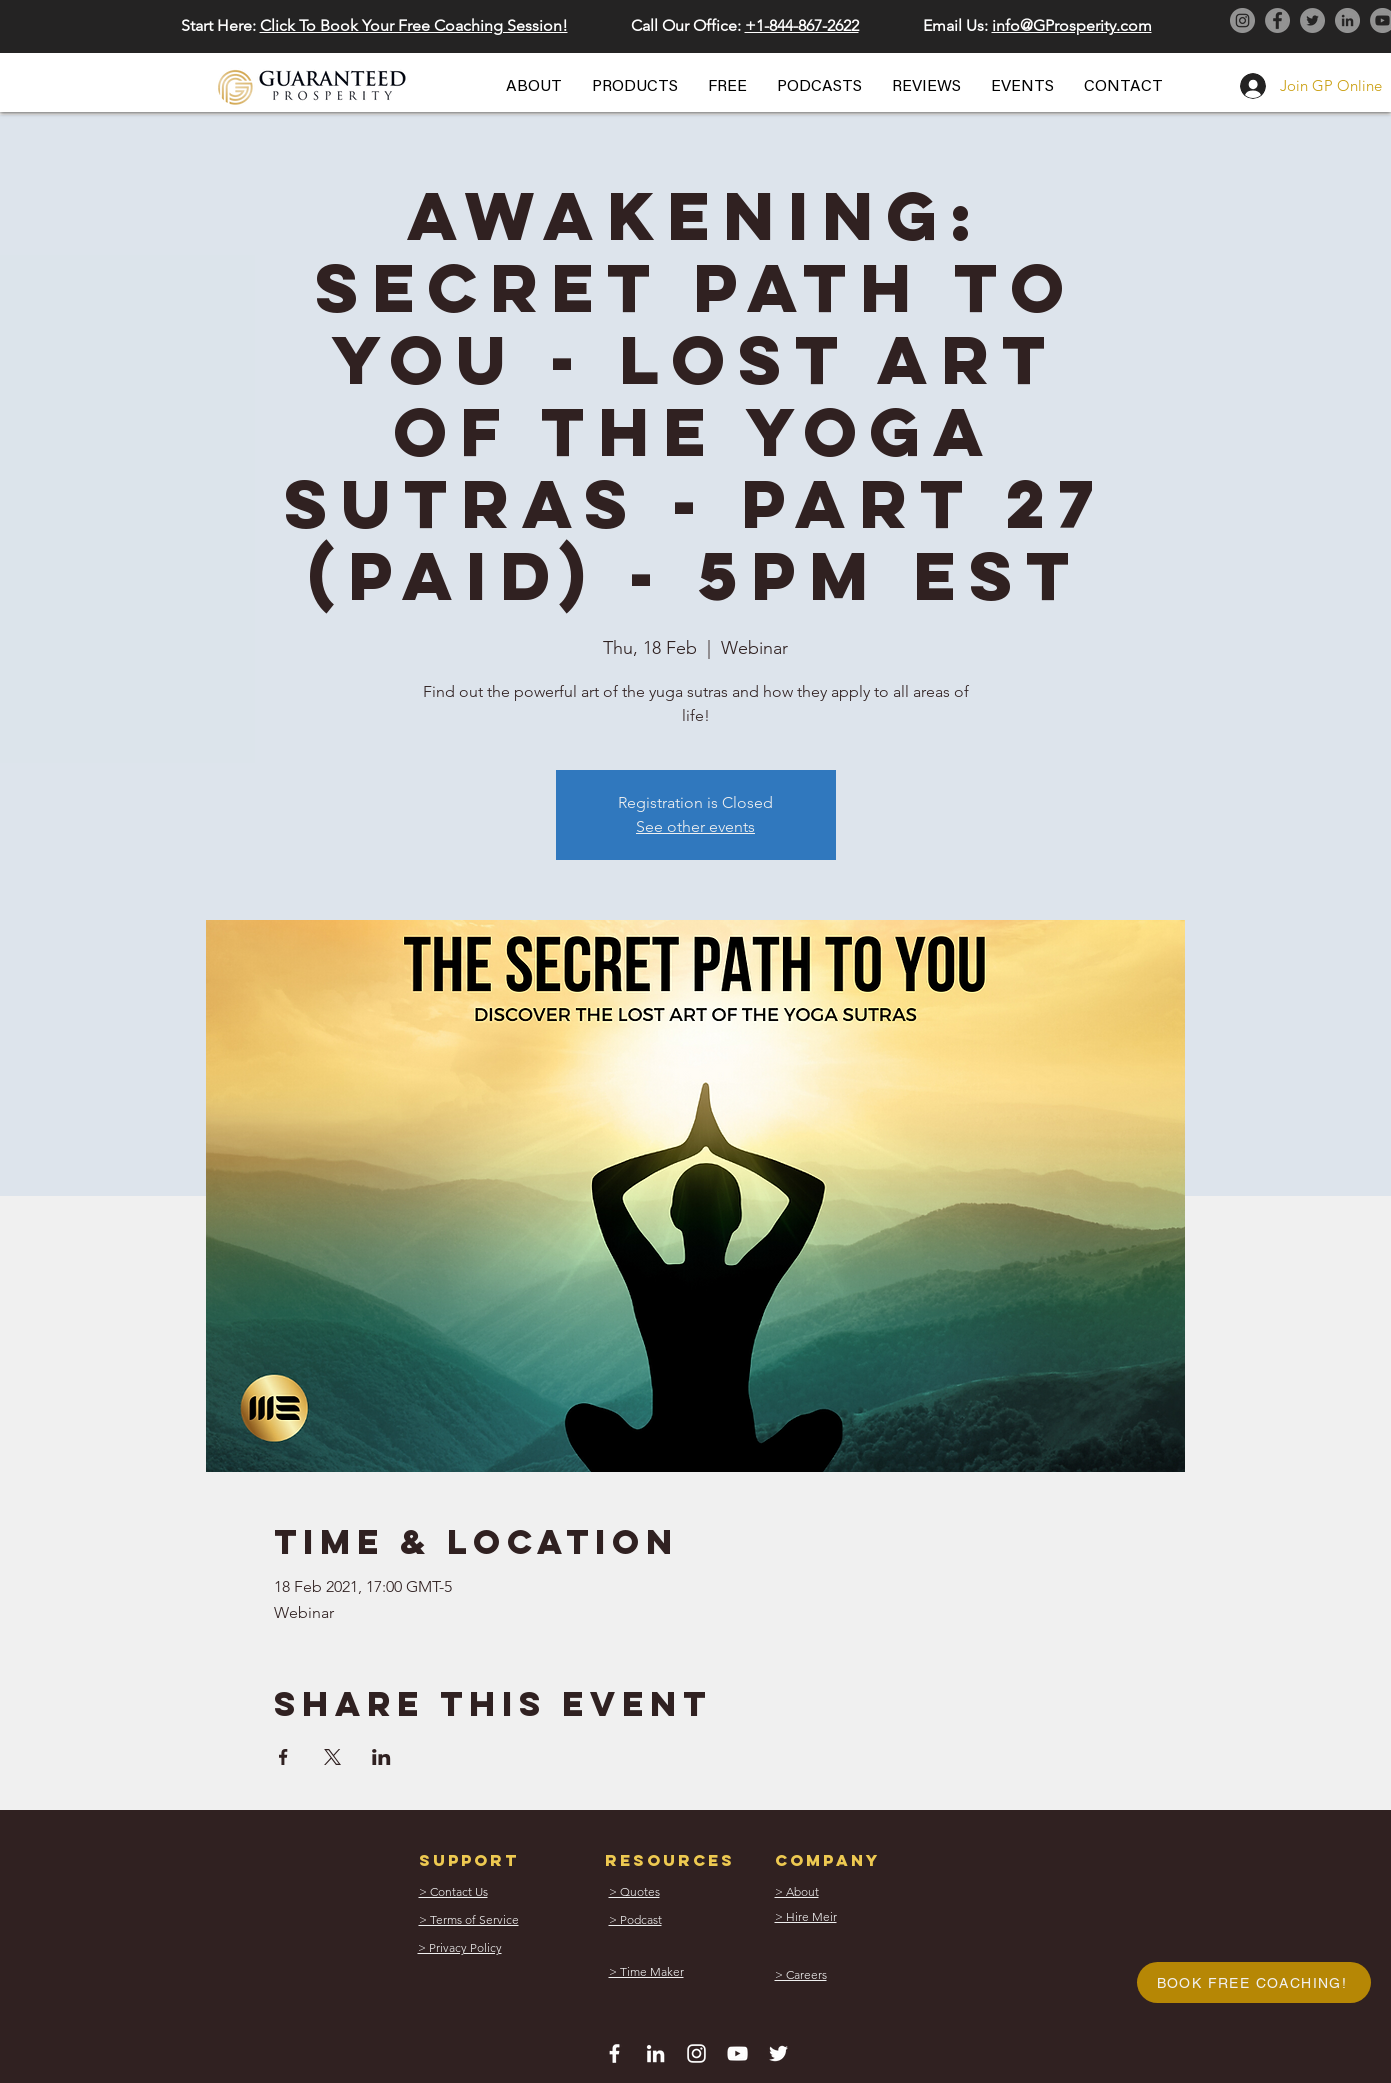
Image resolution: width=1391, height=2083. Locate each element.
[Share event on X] (332, 1757)
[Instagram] (1242, 20)
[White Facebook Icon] (614, 2053)
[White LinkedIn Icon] (655, 2053)
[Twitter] (1312, 20)
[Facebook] (1277, 20)
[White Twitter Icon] (778, 2053)
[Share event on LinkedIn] (381, 1757)
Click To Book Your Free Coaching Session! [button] (414, 25)
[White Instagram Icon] (696, 2053)
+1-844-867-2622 (802, 25)
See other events (695, 826)
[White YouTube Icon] (737, 2053)
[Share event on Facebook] (283, 1757)
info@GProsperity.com (1072, 25)
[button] (534, 87)
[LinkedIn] (1347, 20)
